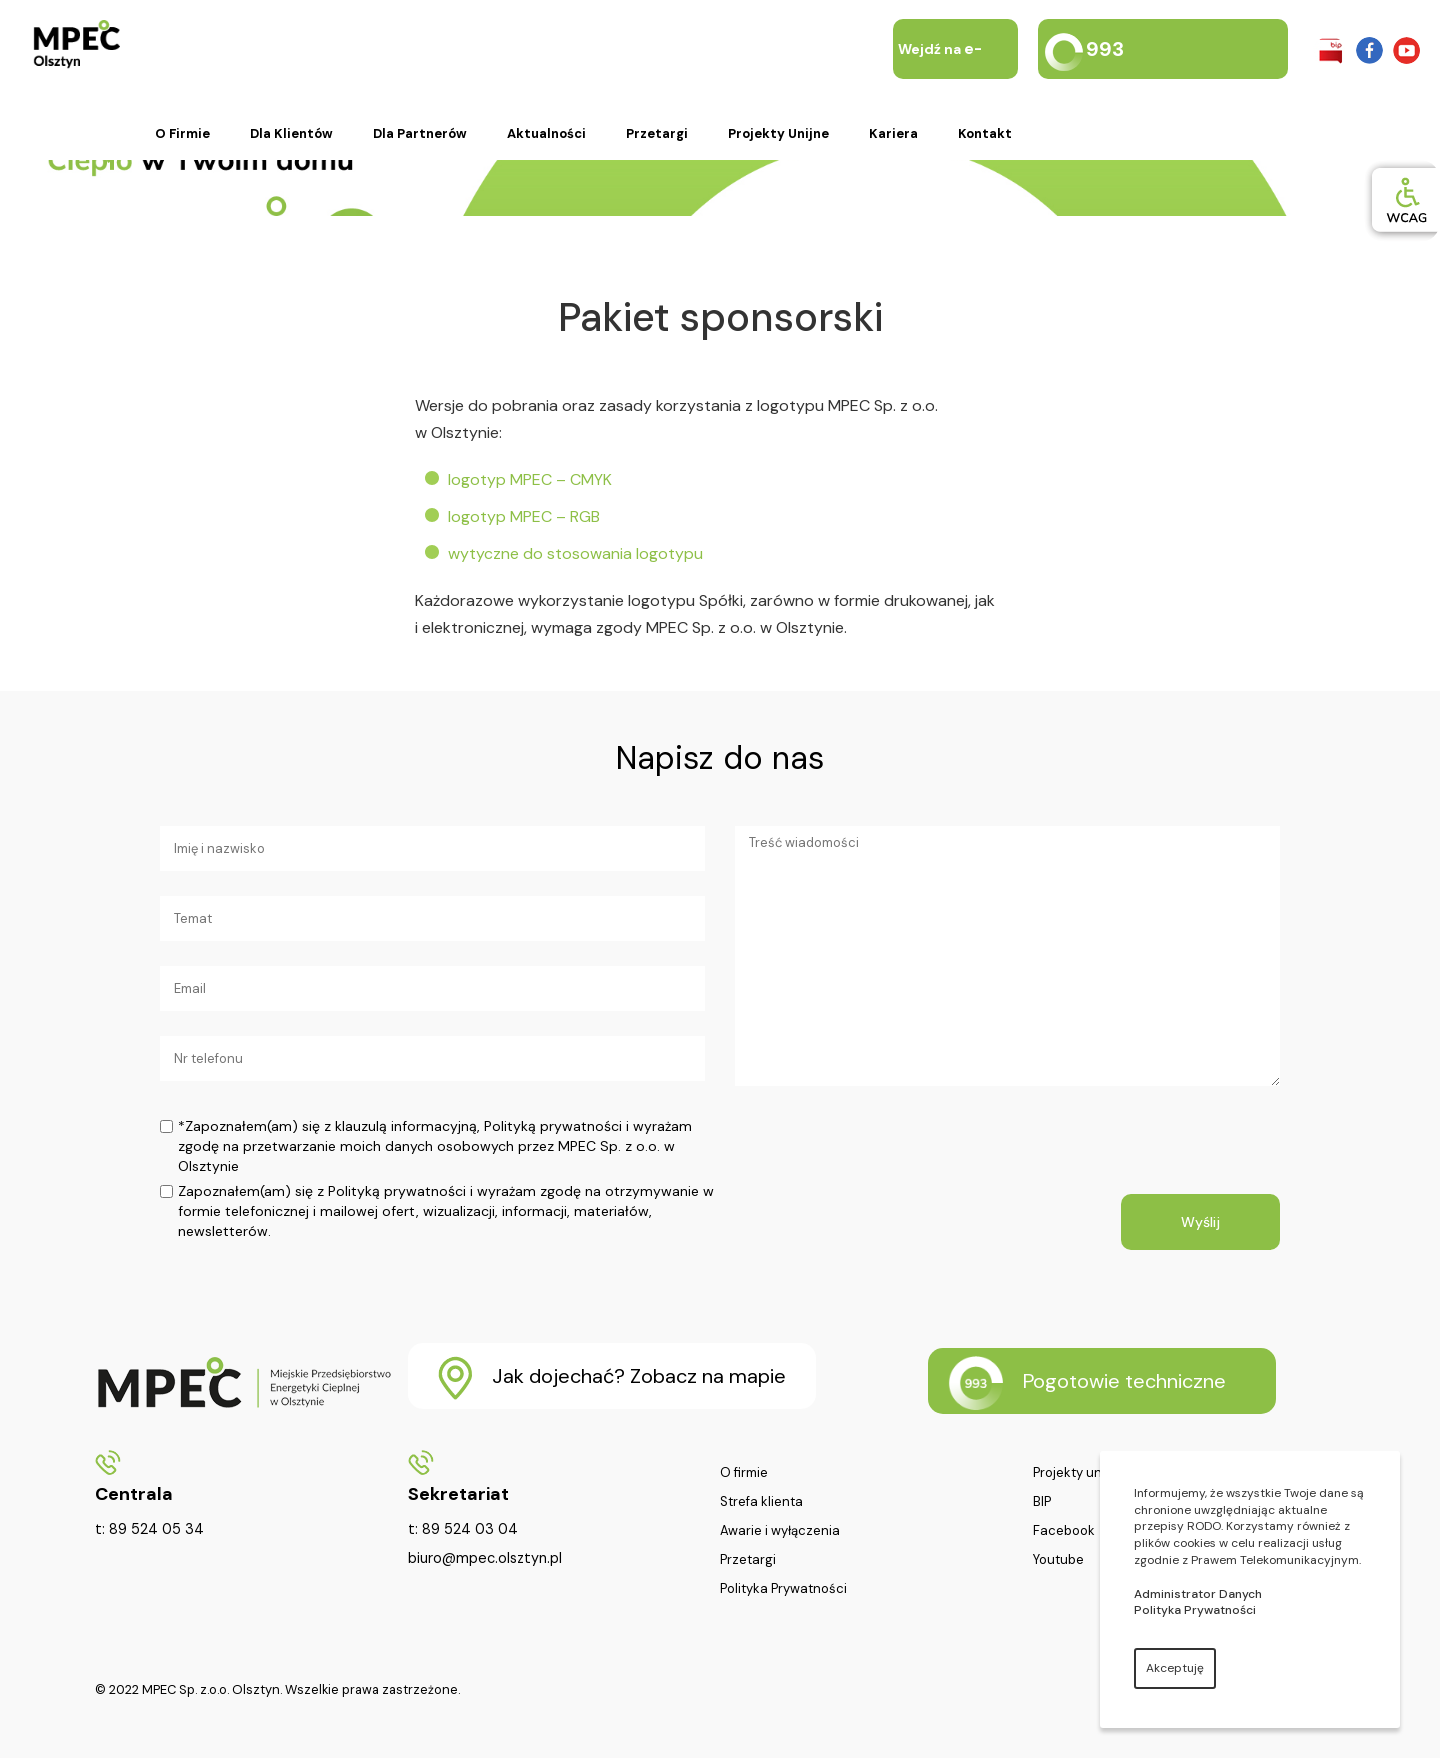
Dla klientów (291, 133)
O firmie (182, 133)
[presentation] (887, 1155)
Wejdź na (940, 79)
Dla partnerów (420, 133)
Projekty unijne (778, 133)
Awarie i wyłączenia (780, 1531)
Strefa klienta (761, 1502)
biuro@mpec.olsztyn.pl (485, 1558)
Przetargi (657, 133)
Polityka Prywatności (783, 1589)
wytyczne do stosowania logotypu (575, 553)
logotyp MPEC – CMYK (530, 479)
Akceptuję (1175, 1668)
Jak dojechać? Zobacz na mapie (612, 1378)
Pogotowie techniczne (1087, 1383)
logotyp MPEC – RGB (524, 516)
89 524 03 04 (470, 1529)
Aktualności (546, 133)
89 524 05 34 (156, 1529)
